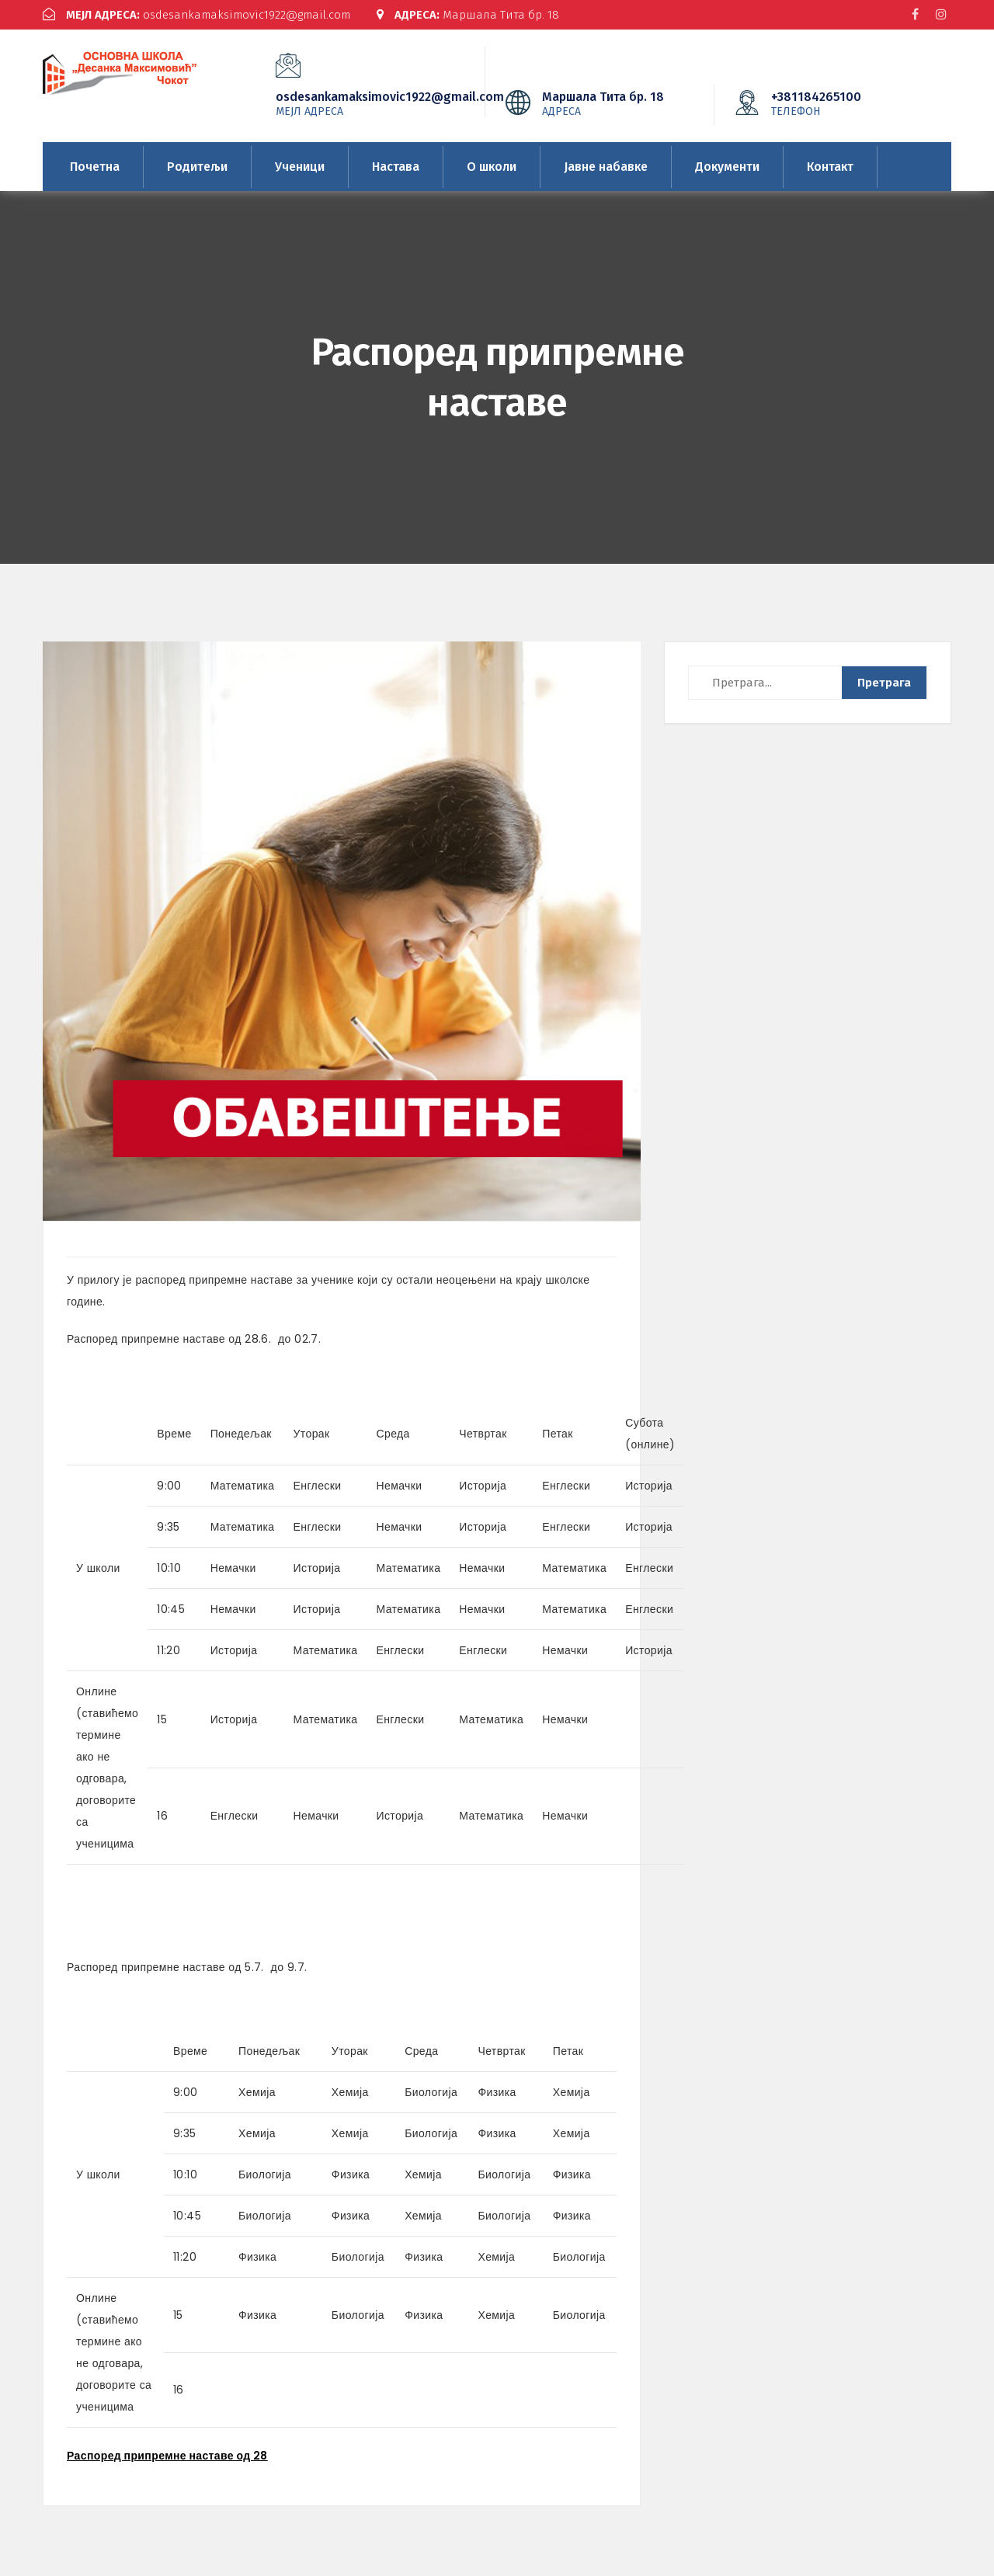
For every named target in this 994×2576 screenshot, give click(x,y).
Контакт (830, 165)
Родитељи (197, 165)
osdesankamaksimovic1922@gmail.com (197, 15)
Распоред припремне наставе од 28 (167, 2455)
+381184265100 (839, 102)
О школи (491, 165)
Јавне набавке (606, 165)
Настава (395, 165)
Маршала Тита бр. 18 (468, 15)
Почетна (95, 165)
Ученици (300, 165)
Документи (727, 165)
